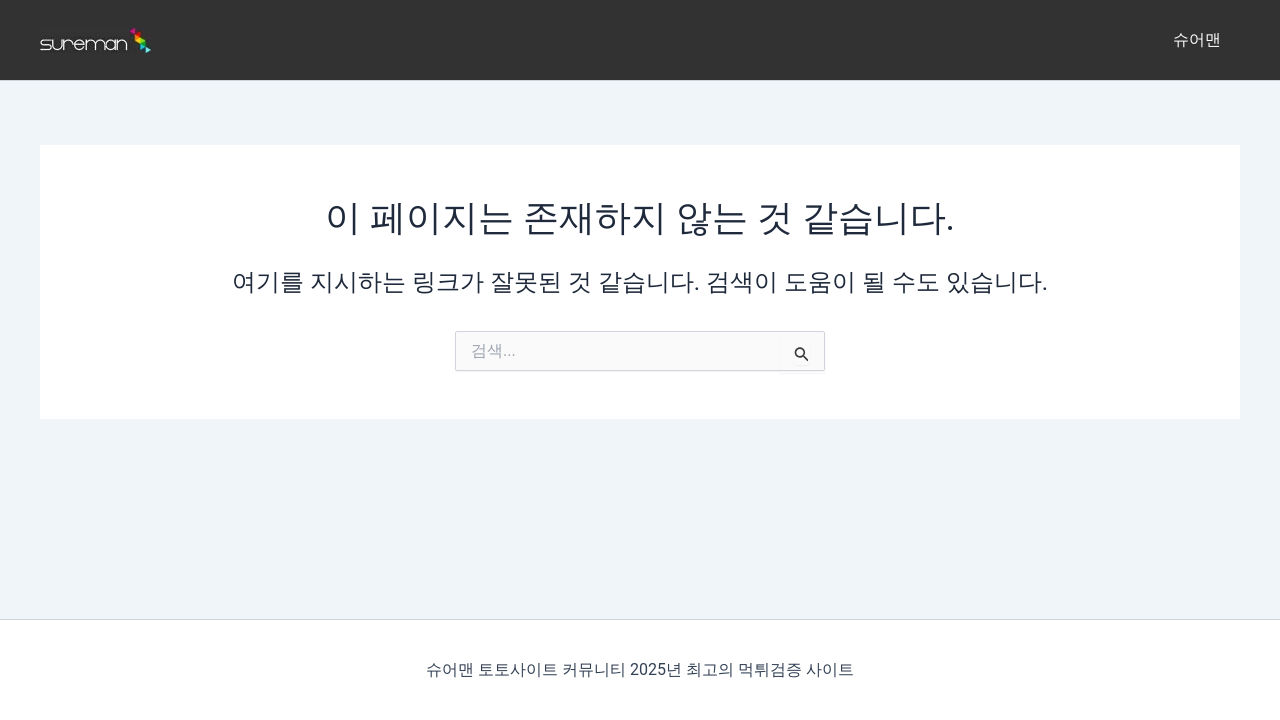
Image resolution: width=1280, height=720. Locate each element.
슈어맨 (1200, 39)
